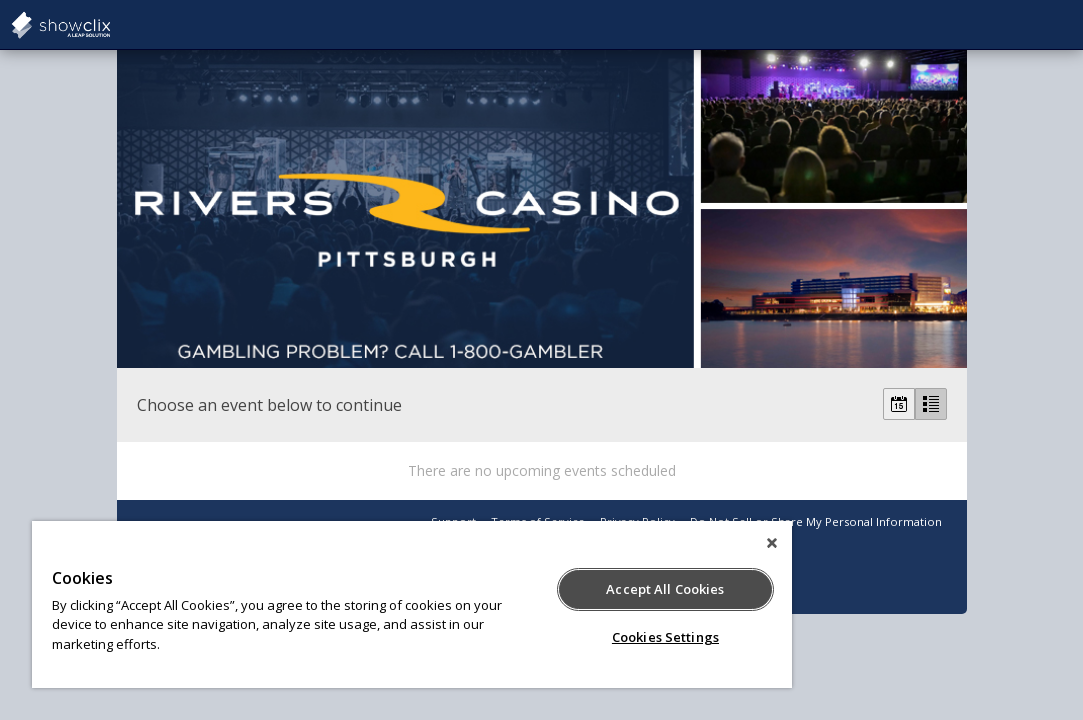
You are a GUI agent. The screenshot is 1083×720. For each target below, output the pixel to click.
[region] (346, 604)
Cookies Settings (554, 637)
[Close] (640, 543)
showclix (110, 25)
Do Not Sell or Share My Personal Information (816, 521)
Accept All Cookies (555, 589)
